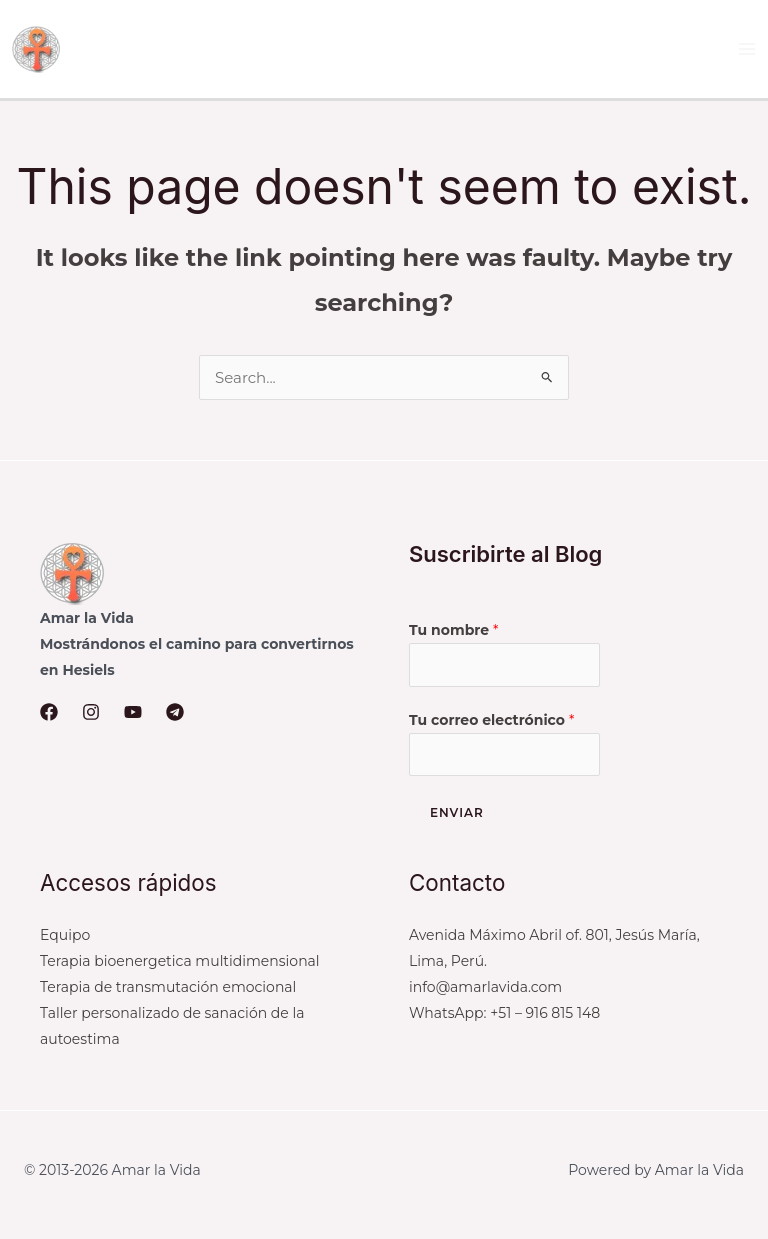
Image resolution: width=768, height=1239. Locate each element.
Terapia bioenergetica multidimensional (180, 961)
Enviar (457, 812)
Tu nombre (453, 630)
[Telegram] (175, 712)
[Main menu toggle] (747, 49)
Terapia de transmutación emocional (168, 987)
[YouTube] (133, 712)
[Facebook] (49, 712)
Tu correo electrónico (491, 720)
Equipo (65, 935)
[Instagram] (91, 712)
